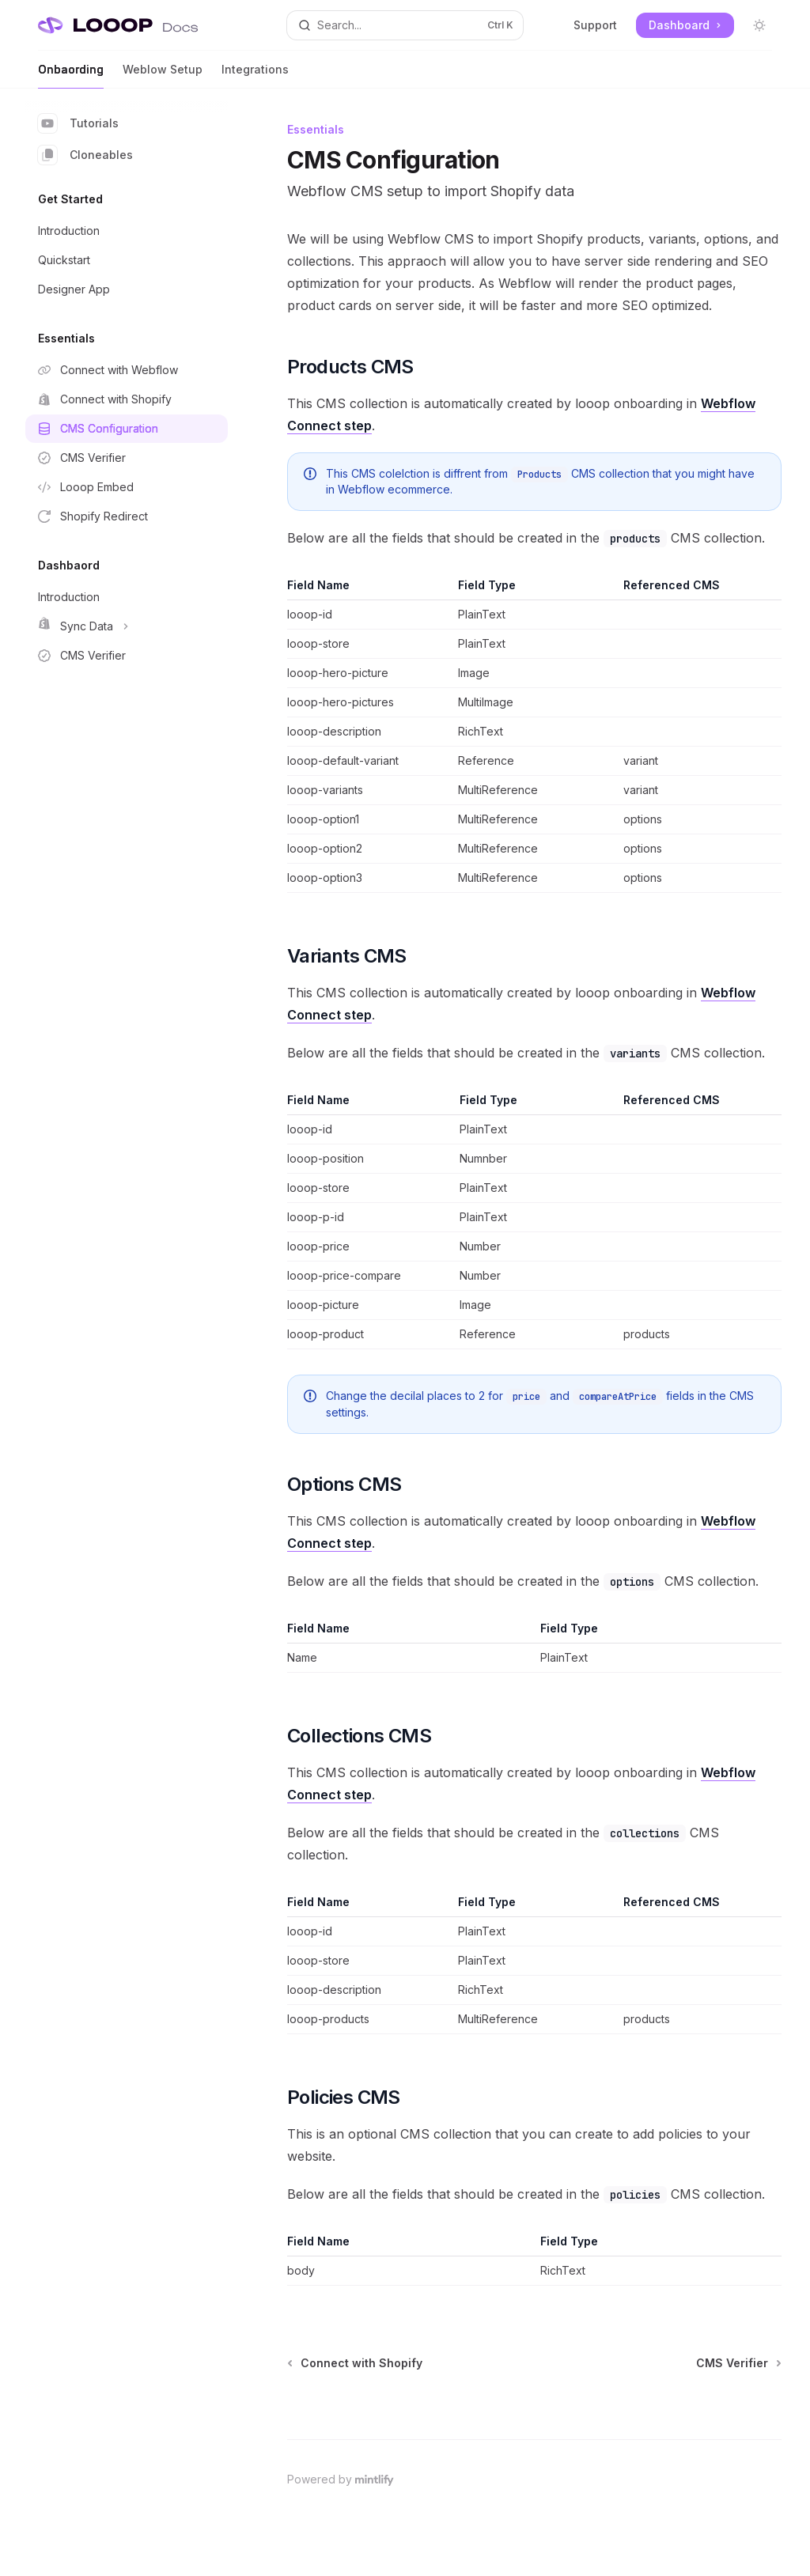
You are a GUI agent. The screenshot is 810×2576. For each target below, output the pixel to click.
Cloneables (85, 155)
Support (595, 25)
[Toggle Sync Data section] (126, 626)
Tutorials (78, 123)
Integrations (255, 75)
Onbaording (71, 75)
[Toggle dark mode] (759, 25)
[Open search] (405, 25)
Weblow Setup (162, 75)
